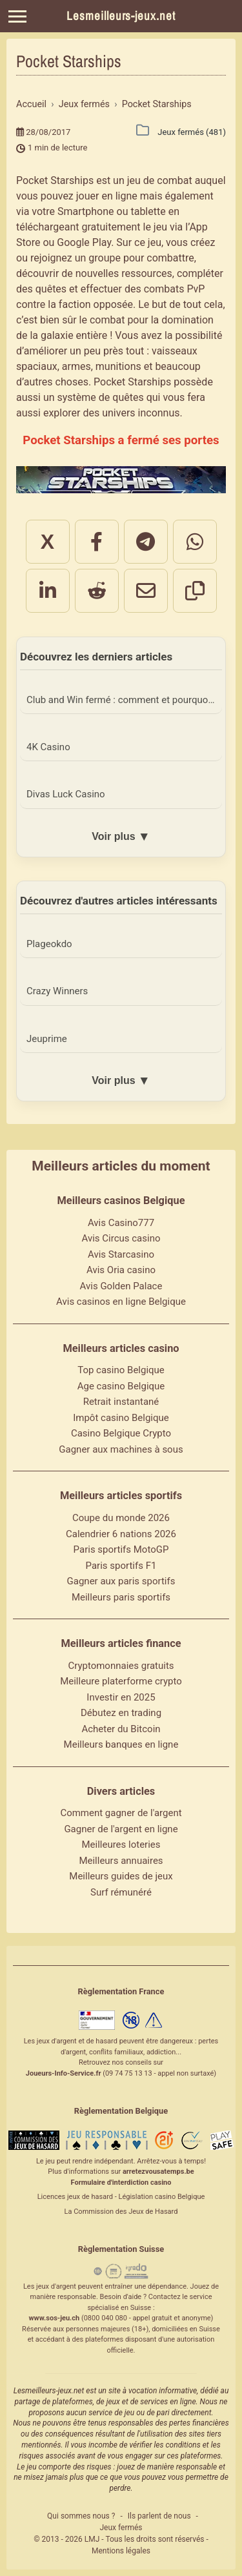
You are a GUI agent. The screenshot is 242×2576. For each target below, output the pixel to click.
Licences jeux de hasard (75, 2197)
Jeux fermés (120, 2527)
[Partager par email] (146, 591)
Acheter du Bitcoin (120, 1729)
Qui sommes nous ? (81, 2515)
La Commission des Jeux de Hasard (121, 2211)
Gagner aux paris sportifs (121, 1581)
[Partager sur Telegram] (146, 542)
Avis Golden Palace (121, 1286)
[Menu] (17, 16)
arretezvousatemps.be (158, 2171)
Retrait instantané (121, 1401)
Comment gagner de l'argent (120, 1813)
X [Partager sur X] (47, 541)
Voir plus (121, 837)
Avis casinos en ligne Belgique (121, 1301)
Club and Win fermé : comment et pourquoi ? (121, 700)
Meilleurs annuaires (121, 1860)
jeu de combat (159, 180)
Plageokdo (49, 944)
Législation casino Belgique (161, 2197)
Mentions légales (121, 2550)
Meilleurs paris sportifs (121, 1597)
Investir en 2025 (120, 1697)
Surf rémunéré (121, 1892)
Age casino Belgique (121, 1386)
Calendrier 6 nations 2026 (121, 1534)
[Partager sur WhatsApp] (195, 542)
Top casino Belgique (121, 1370)
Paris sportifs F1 (121, 1565)
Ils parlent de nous (159, 2515)
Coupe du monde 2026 (121, 1518)
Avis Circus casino (121, 1238)
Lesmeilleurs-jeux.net (121, 16)
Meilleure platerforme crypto (121, 1681)
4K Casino (48, 747)
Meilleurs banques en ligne (121, 1744)
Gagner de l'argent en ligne (120, 1829)
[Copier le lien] (195, 591)
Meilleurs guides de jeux (120, 1876)
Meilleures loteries (120, 1844)
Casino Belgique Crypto (121, 1433)
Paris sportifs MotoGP (121, 1549)
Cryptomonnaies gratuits (121, 1665)
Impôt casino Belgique (121, 1418)
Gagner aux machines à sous (121, 1449)
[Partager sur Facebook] (97, 542)
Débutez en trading (121, 1713)
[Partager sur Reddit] (97, 591)
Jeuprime (46, 1039)
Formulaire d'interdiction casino (121, 2182)
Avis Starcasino (121, 1254)
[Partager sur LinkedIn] (48, 591)
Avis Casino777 (121, 1223)
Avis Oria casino (121, 1270)
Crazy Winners (57, 991)
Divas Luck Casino (65, 794)
